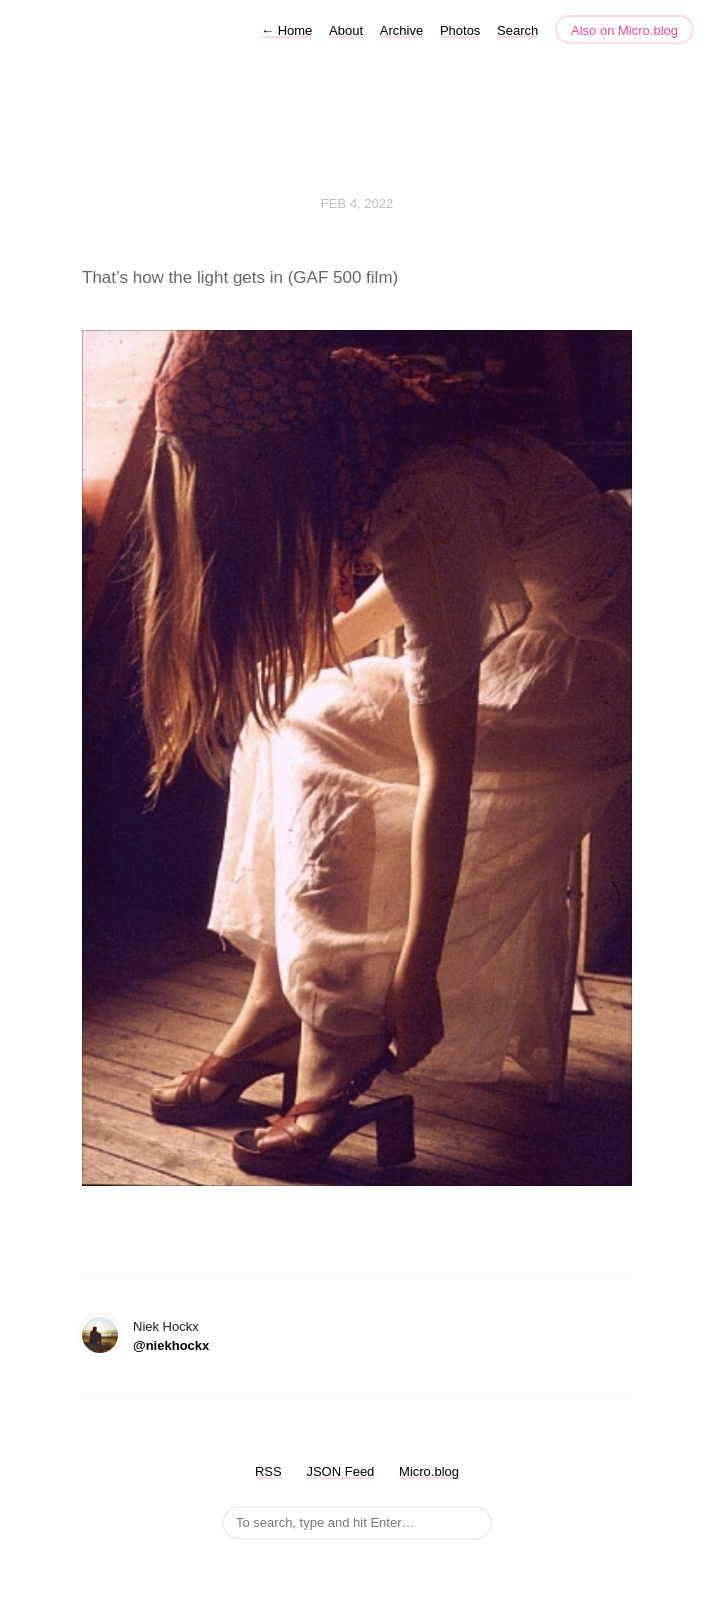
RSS (268, 1471)
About (346, 30)
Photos (460, 30)
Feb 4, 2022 (357, 203)
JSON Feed (340, 1471)
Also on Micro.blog (624, 30)
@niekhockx (171, 1345)
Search (517, 30)
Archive (401, 30)
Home (286, 30)
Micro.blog (429, 1471)
